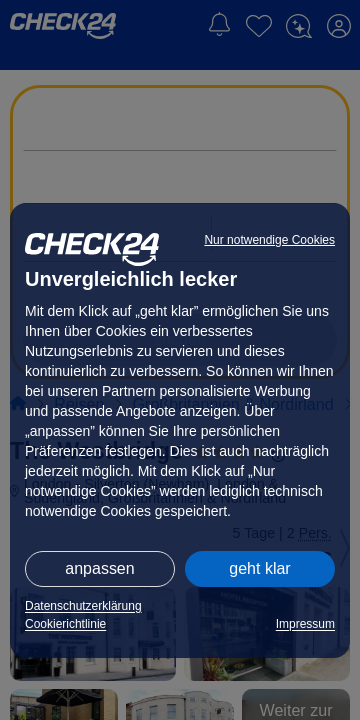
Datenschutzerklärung (83, 606)
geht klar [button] (259, 568)
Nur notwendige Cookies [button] (269, 240)
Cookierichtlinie (65, 624)
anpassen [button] (99, 568)
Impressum (305, 624)
